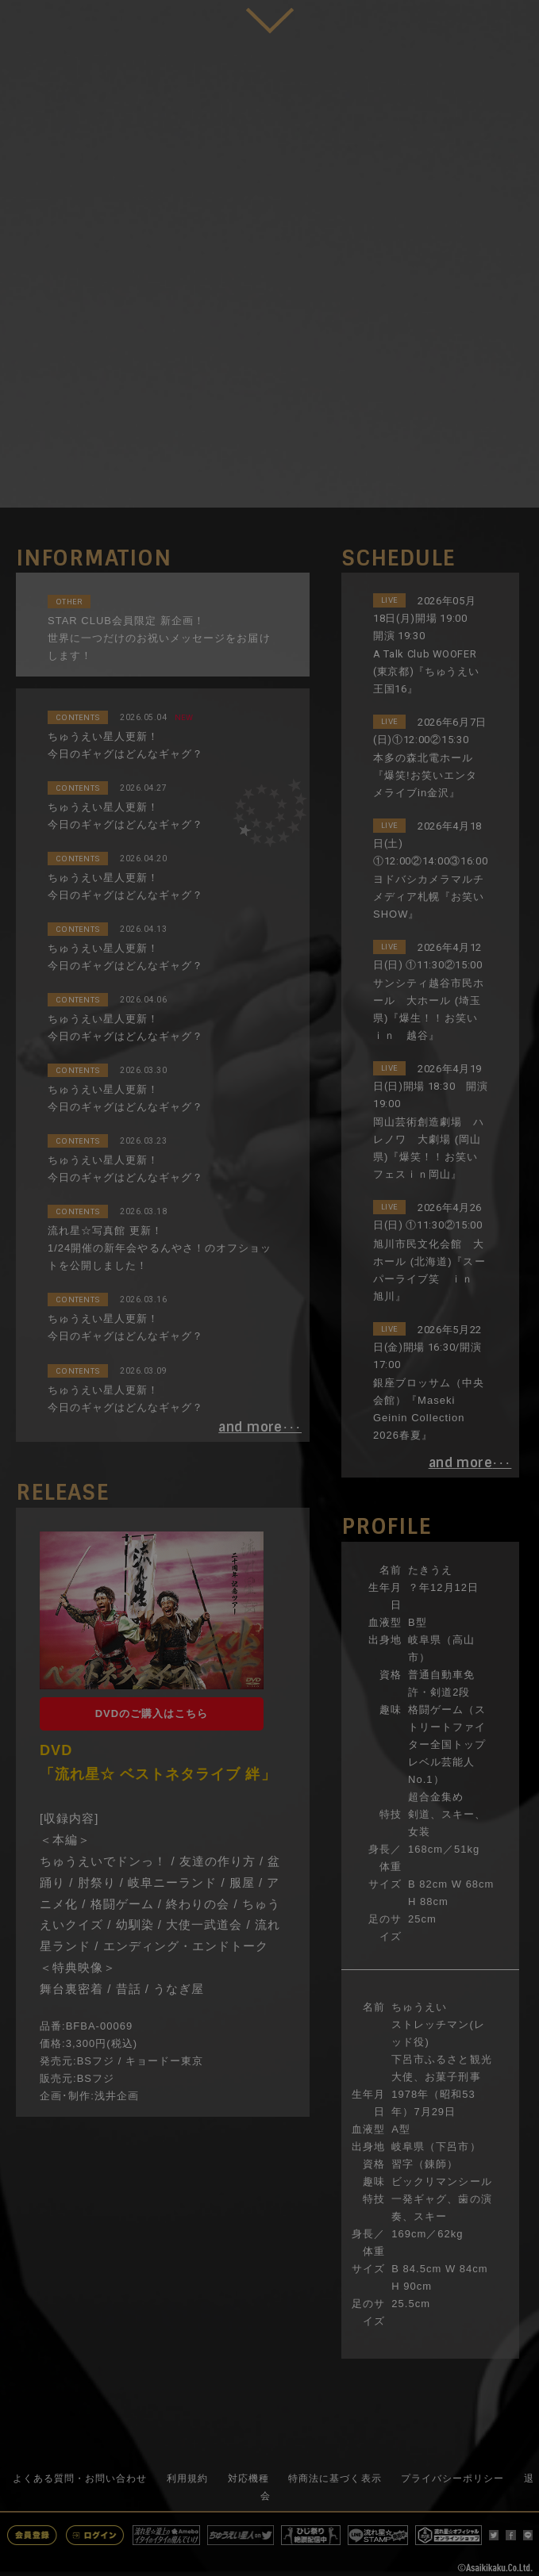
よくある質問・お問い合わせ (80, 2478)
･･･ (260, 1428)
